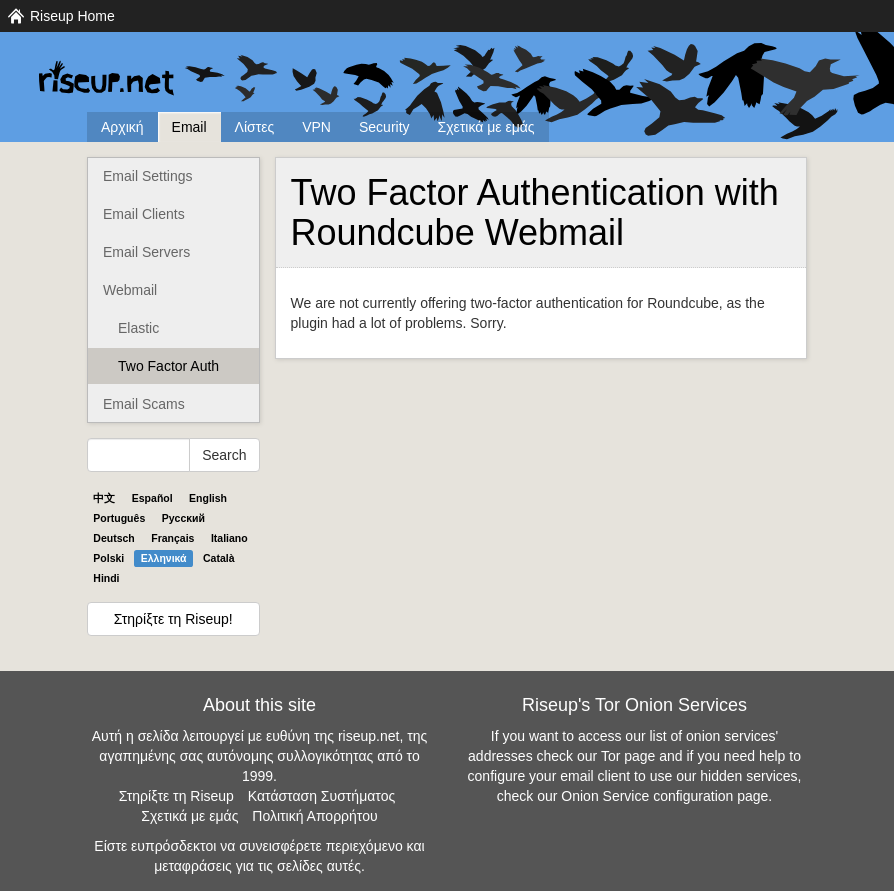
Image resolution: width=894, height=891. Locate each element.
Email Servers (146, 252)
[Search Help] (138, 455)
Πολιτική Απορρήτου (314, 816)
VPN (316, 127)
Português (119, 518)
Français (172, 538)
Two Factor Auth (168, 366)
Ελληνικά (164, 558)
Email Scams (144, 404)
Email (189, 127)
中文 (104, 498)
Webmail (130, 290)
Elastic (138, 328)
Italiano (229, 538)
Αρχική (122, 127)
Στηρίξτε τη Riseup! (173, 619)
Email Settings (147, 176)
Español (152, 498)
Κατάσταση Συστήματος (321, 796)
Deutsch (113, 538)
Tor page (628, 756)
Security (384, 127)
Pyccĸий (183, 518)
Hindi (106, 578)
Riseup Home (72, 16)
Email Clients (144, 214)
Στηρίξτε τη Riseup (176, 796)
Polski (108, 558)
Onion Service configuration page (664, 796)
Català (219, 558)
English (208, 498)
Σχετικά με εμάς (486, 127)
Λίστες (255, 127)
